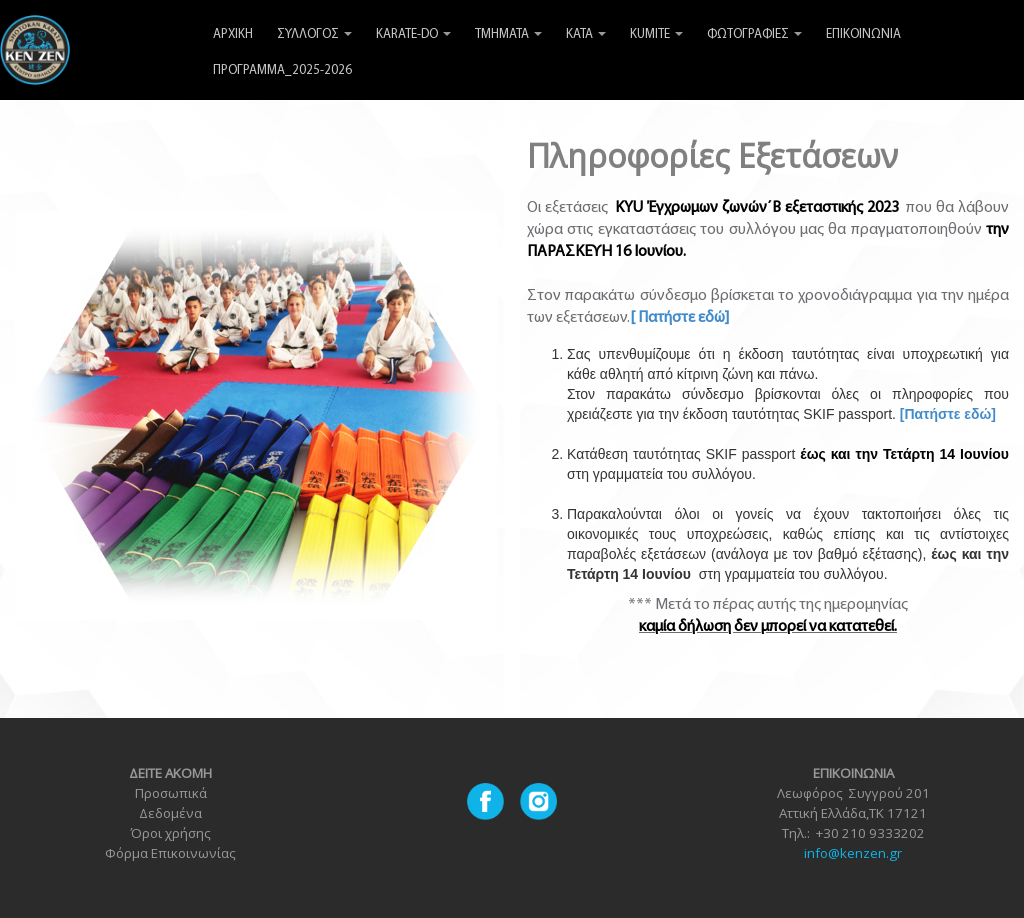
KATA (586, 34)
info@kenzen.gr (853, 853)
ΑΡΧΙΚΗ (233, 34)
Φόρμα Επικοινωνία (167, 853)
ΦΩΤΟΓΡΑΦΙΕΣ (754, 34)
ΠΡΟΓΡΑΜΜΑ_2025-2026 (282, 70)
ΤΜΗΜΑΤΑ (508, 34)
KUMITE (656, 34)
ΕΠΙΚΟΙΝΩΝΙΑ (863, 34)
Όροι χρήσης (170, 833)
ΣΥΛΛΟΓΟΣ (314, 34)
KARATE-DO (413, 34)
